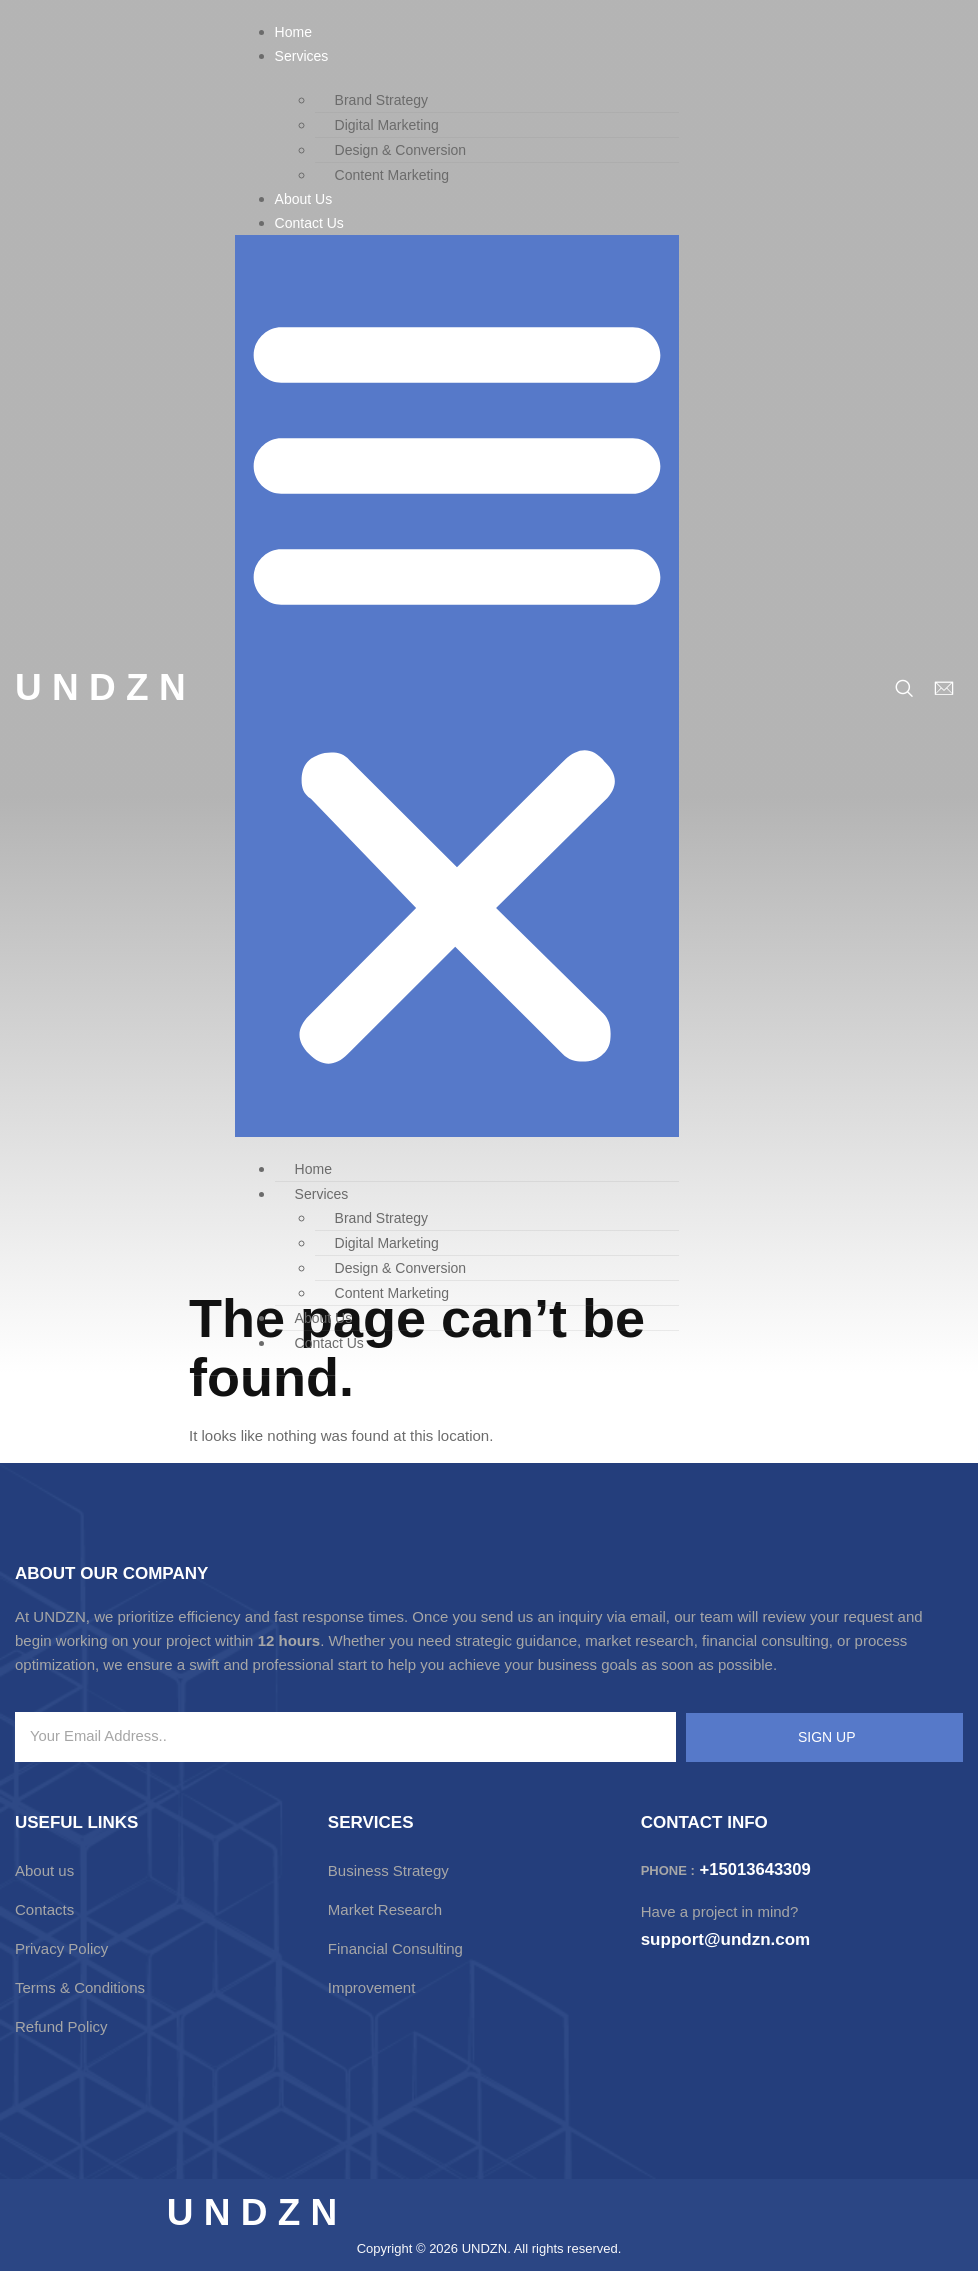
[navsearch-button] (904, 689)
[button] (457, 686)
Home (293, 32)
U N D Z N (100, 687)
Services (302, 56)
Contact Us (309, 223)
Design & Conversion (401, 150)
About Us (304, 199)
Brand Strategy (381, 100)
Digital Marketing (387, 125)
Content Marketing (392, 175)
